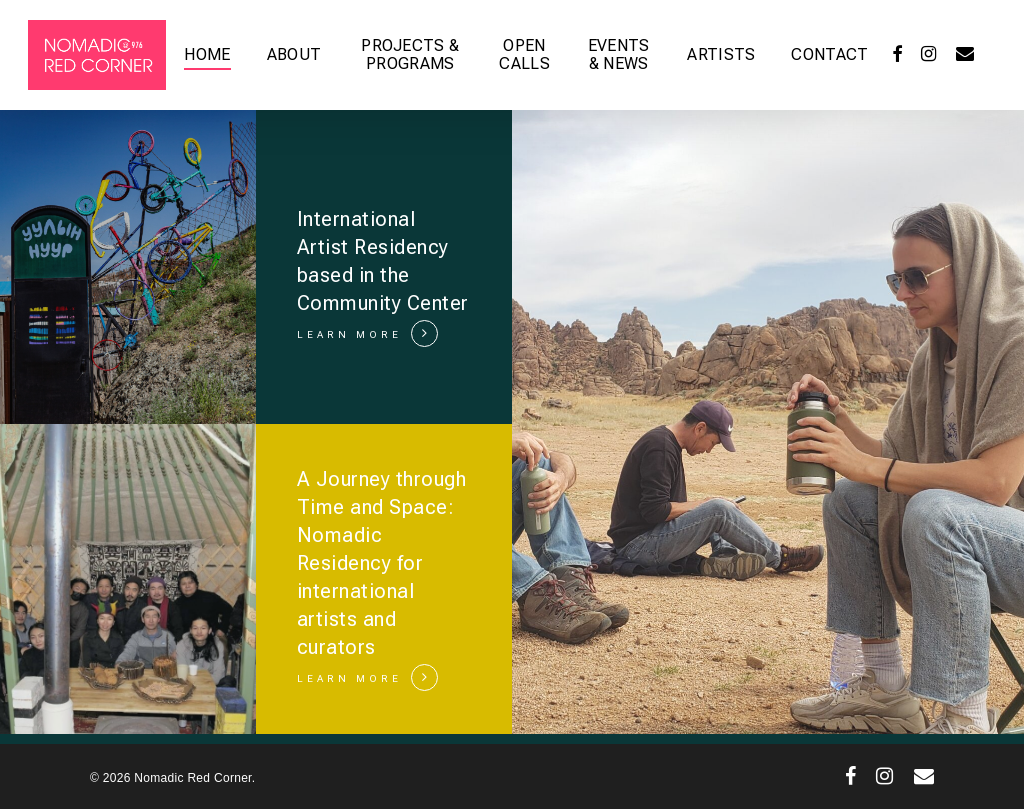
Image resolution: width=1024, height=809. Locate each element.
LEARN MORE (349, 334)
